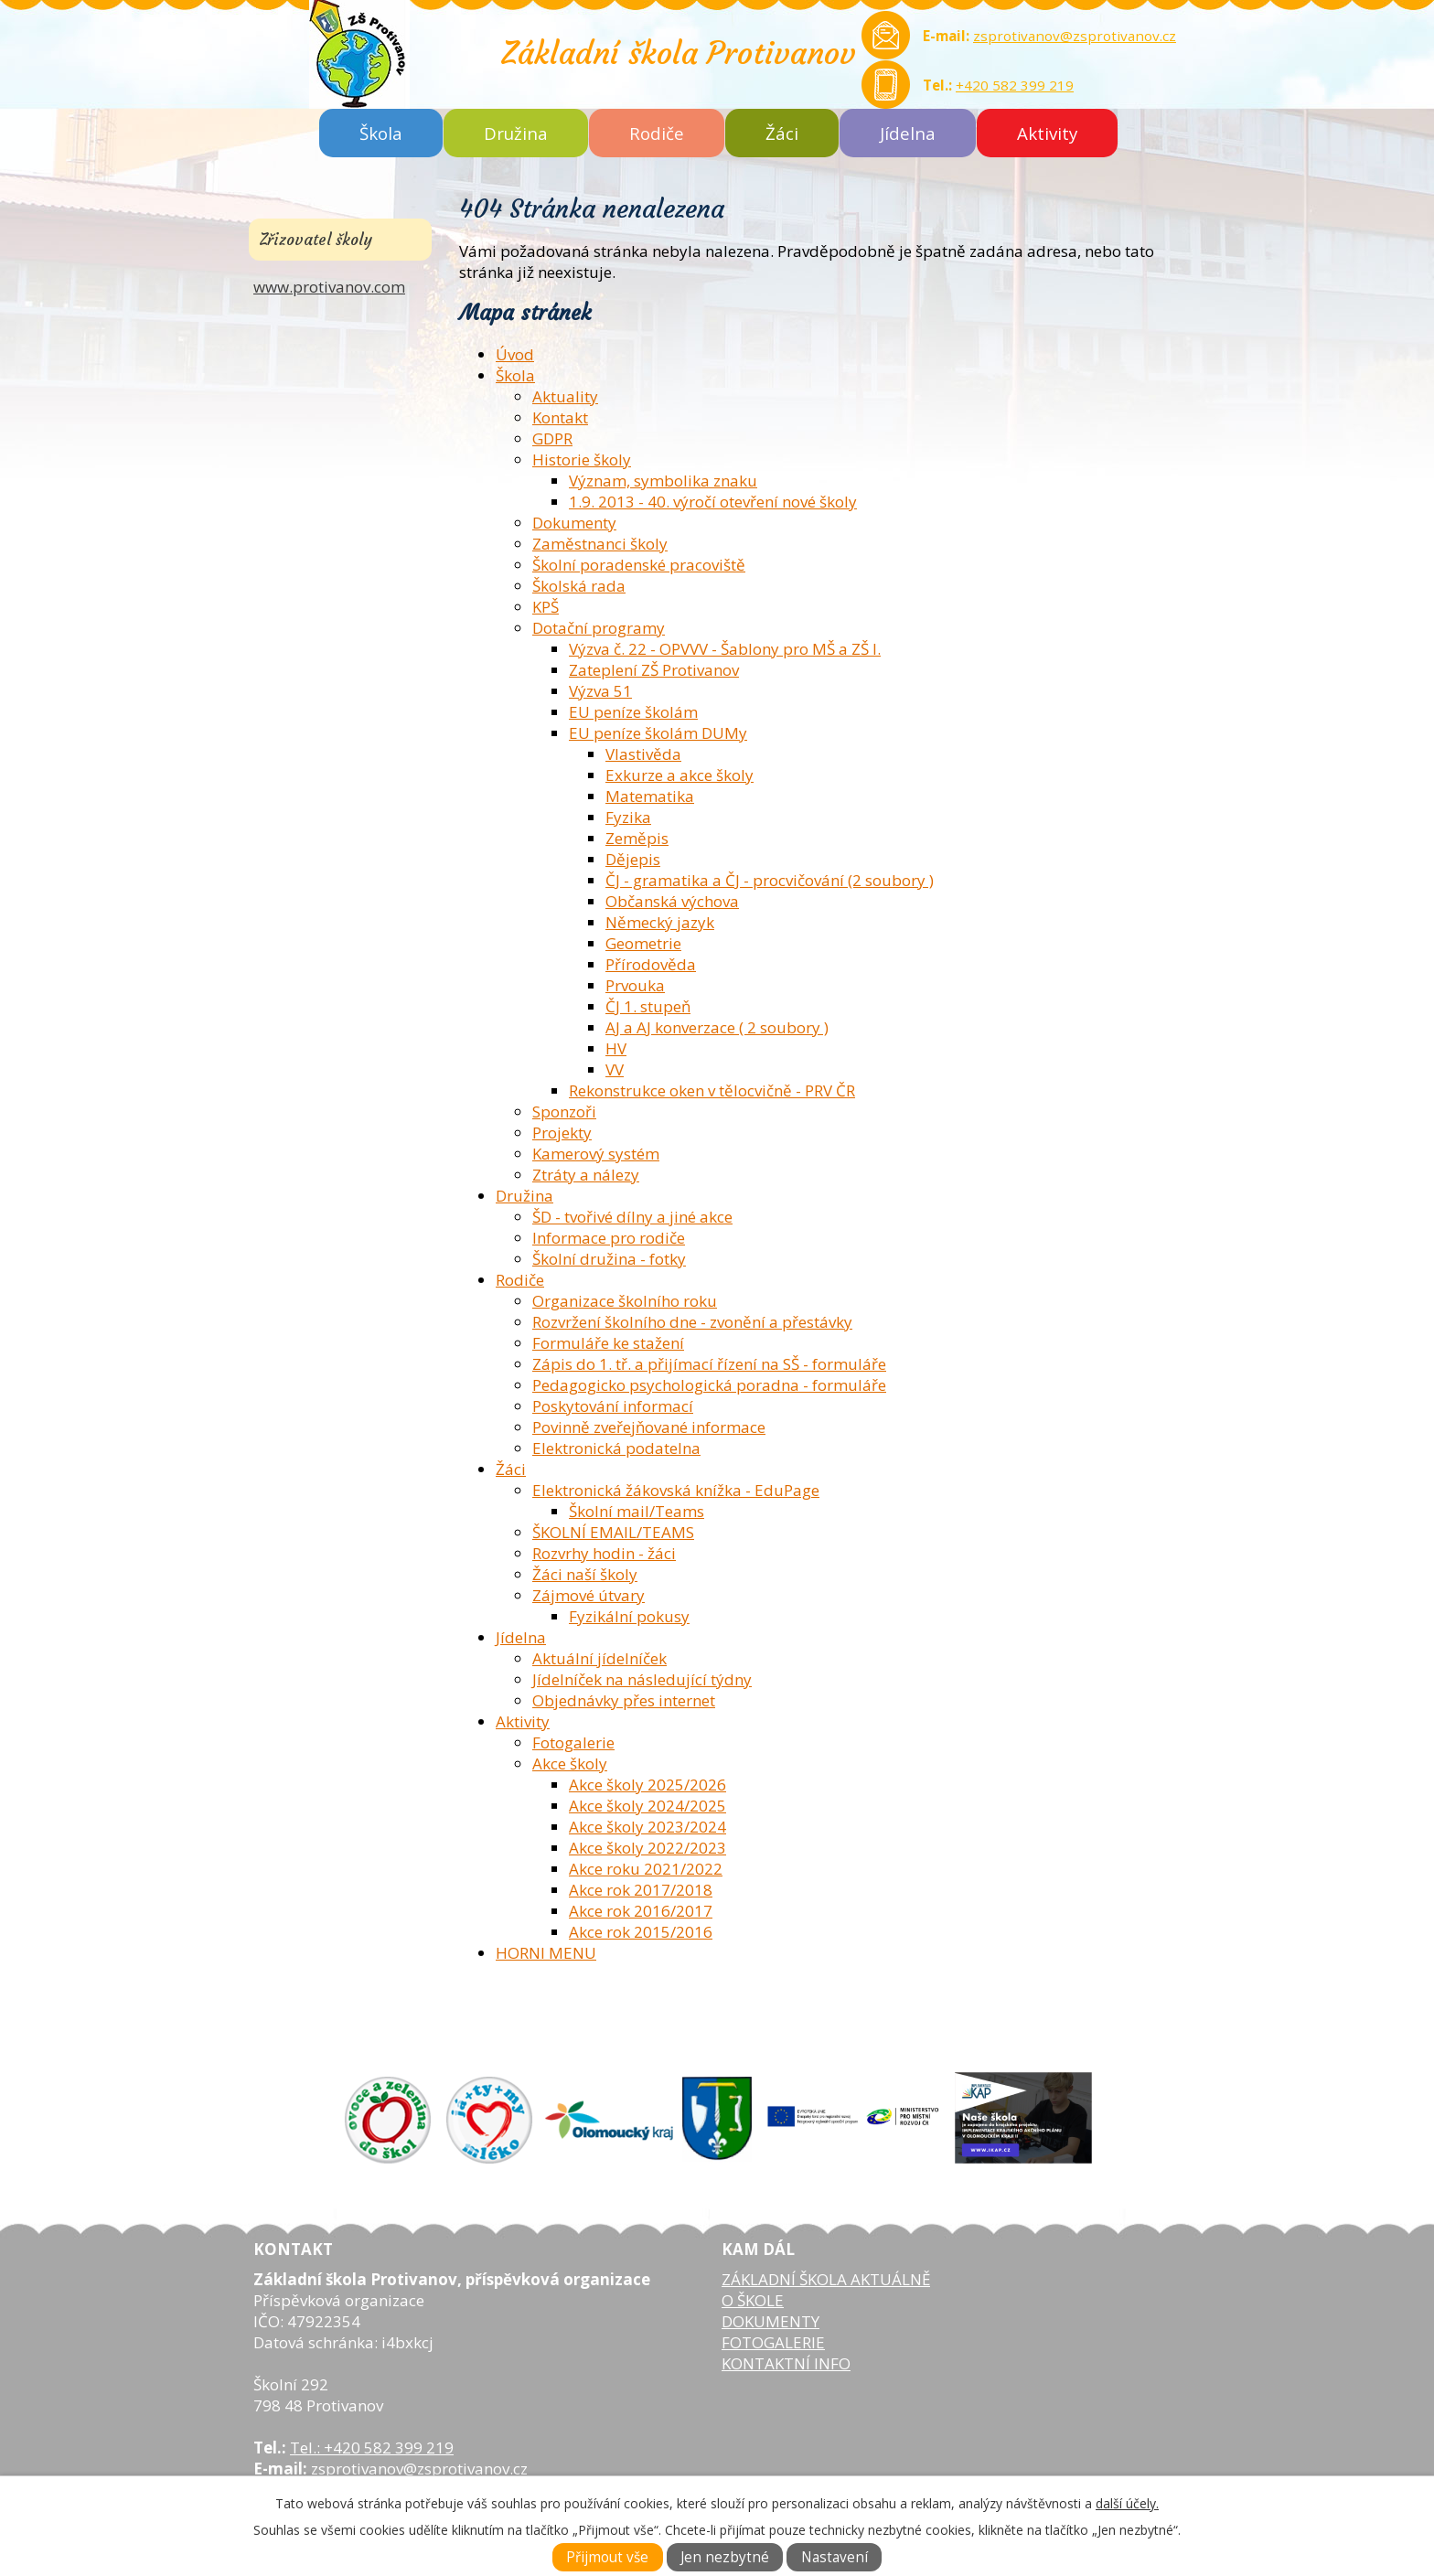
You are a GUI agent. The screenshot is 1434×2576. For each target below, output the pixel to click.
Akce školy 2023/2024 (647, 1826)
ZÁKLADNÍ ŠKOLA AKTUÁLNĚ (826, 2279)
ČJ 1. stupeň (647, 1006)
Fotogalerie (573, 1742)
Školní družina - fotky (609, 1258)
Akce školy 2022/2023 (647, 1847)
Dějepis (632, 859)
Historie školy (581, 459)
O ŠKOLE (753, 2300)
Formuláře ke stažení (608, 1342)
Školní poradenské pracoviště (638, 564)
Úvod (515, 354)
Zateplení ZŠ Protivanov (654, 669)
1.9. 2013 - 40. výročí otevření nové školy (713, 501)
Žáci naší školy (584, 1574)
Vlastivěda (643, 753)
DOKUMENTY (770, 2321)
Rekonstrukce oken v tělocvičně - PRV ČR (712, 1090)
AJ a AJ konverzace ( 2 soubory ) (717, 1027)
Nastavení (834, 2557)
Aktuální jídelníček (599, 1658)
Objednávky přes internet (623, 1700)
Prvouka (635, 985)
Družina (516, 133)
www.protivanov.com (329, 286)
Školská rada (579, 585)
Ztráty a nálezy (585, 1174)
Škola (380, 133)
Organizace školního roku (624, 1300)
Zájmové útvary (588, 1595)
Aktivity (1047, 133)
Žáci (781, 133)
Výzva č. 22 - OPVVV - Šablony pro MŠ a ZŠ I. (725, 648)
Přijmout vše (607, 2557)
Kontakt (560, 417)
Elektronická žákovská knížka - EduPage (675, 1490)
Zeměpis (637, 838)
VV (614, 1069)
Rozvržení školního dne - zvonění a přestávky (692, 1321)
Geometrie (643, 943)
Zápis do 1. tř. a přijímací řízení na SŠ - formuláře (709, 1363)
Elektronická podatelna (616, 1448)
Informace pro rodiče (608, 1237)
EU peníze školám (633, 711)
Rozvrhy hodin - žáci (604, 1553)
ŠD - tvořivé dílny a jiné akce (632, 1216)
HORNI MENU (546, 1952)
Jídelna (908, 133)
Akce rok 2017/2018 (640, 1889)
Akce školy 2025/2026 (647, 1784)
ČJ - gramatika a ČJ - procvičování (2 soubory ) (769, 880)
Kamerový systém (595, 1153)
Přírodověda (650, 964)
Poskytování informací (612, 1405)
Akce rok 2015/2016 (640, 1931)
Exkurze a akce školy (679, 775)
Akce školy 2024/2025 (647, 1805)
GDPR (552, 438)
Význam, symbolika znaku (663, 480)
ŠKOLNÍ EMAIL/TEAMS (613, 1532)
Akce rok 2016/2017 (640, 1910)
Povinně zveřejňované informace (648, 1427)
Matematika (649, 796)
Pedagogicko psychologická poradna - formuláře (709, 1384)
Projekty (562, 1132)
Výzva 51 (600, 690)
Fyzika (628, 817)
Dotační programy (598, 627)
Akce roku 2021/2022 (645, 1868)
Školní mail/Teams (636, 1511)
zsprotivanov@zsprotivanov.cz (1074, 36)
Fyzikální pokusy (629, 1616)
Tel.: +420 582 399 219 (372, 2447)
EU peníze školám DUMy (658, 732)
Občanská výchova (672, 901)
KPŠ (545, 606)
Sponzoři (564, 1111)
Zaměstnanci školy (600, 543)
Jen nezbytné (724, 2557)
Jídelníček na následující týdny (642, 1679)
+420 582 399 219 (1015, 85)
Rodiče (656, 133)
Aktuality (565, 396)
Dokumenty (574, 522)
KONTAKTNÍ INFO (786, 2363)
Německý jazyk (659, 922)
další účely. (1127, 2503)
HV (615, 1048)
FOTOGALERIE (773, 2342)
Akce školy (569, 1763)
